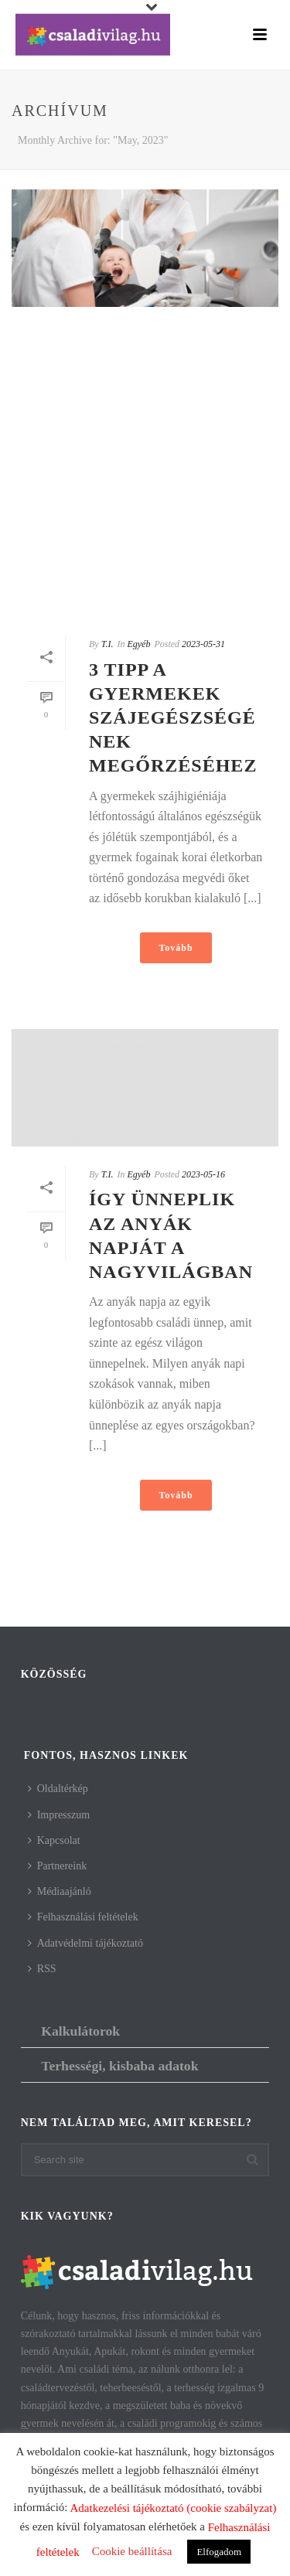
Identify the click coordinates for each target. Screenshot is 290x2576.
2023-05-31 (203, 644)
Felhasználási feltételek (83, 1917)
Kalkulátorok (80, 2031)
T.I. (107, 644)
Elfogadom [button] (218, 2551)
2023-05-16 (203, 1174)
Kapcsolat (54, 1840)
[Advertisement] (145, 471)
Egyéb (138, 644)
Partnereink (57, 1866)
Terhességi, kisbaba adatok (119, 2065)
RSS (42, 1969)
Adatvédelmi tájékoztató (85, 1943)
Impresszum (59, 1815)
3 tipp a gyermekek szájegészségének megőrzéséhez (173, 717)
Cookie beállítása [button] (132, 2551)
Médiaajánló (59, 1891)
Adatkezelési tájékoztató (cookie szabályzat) (173, 2508)
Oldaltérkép (58, 1788)
